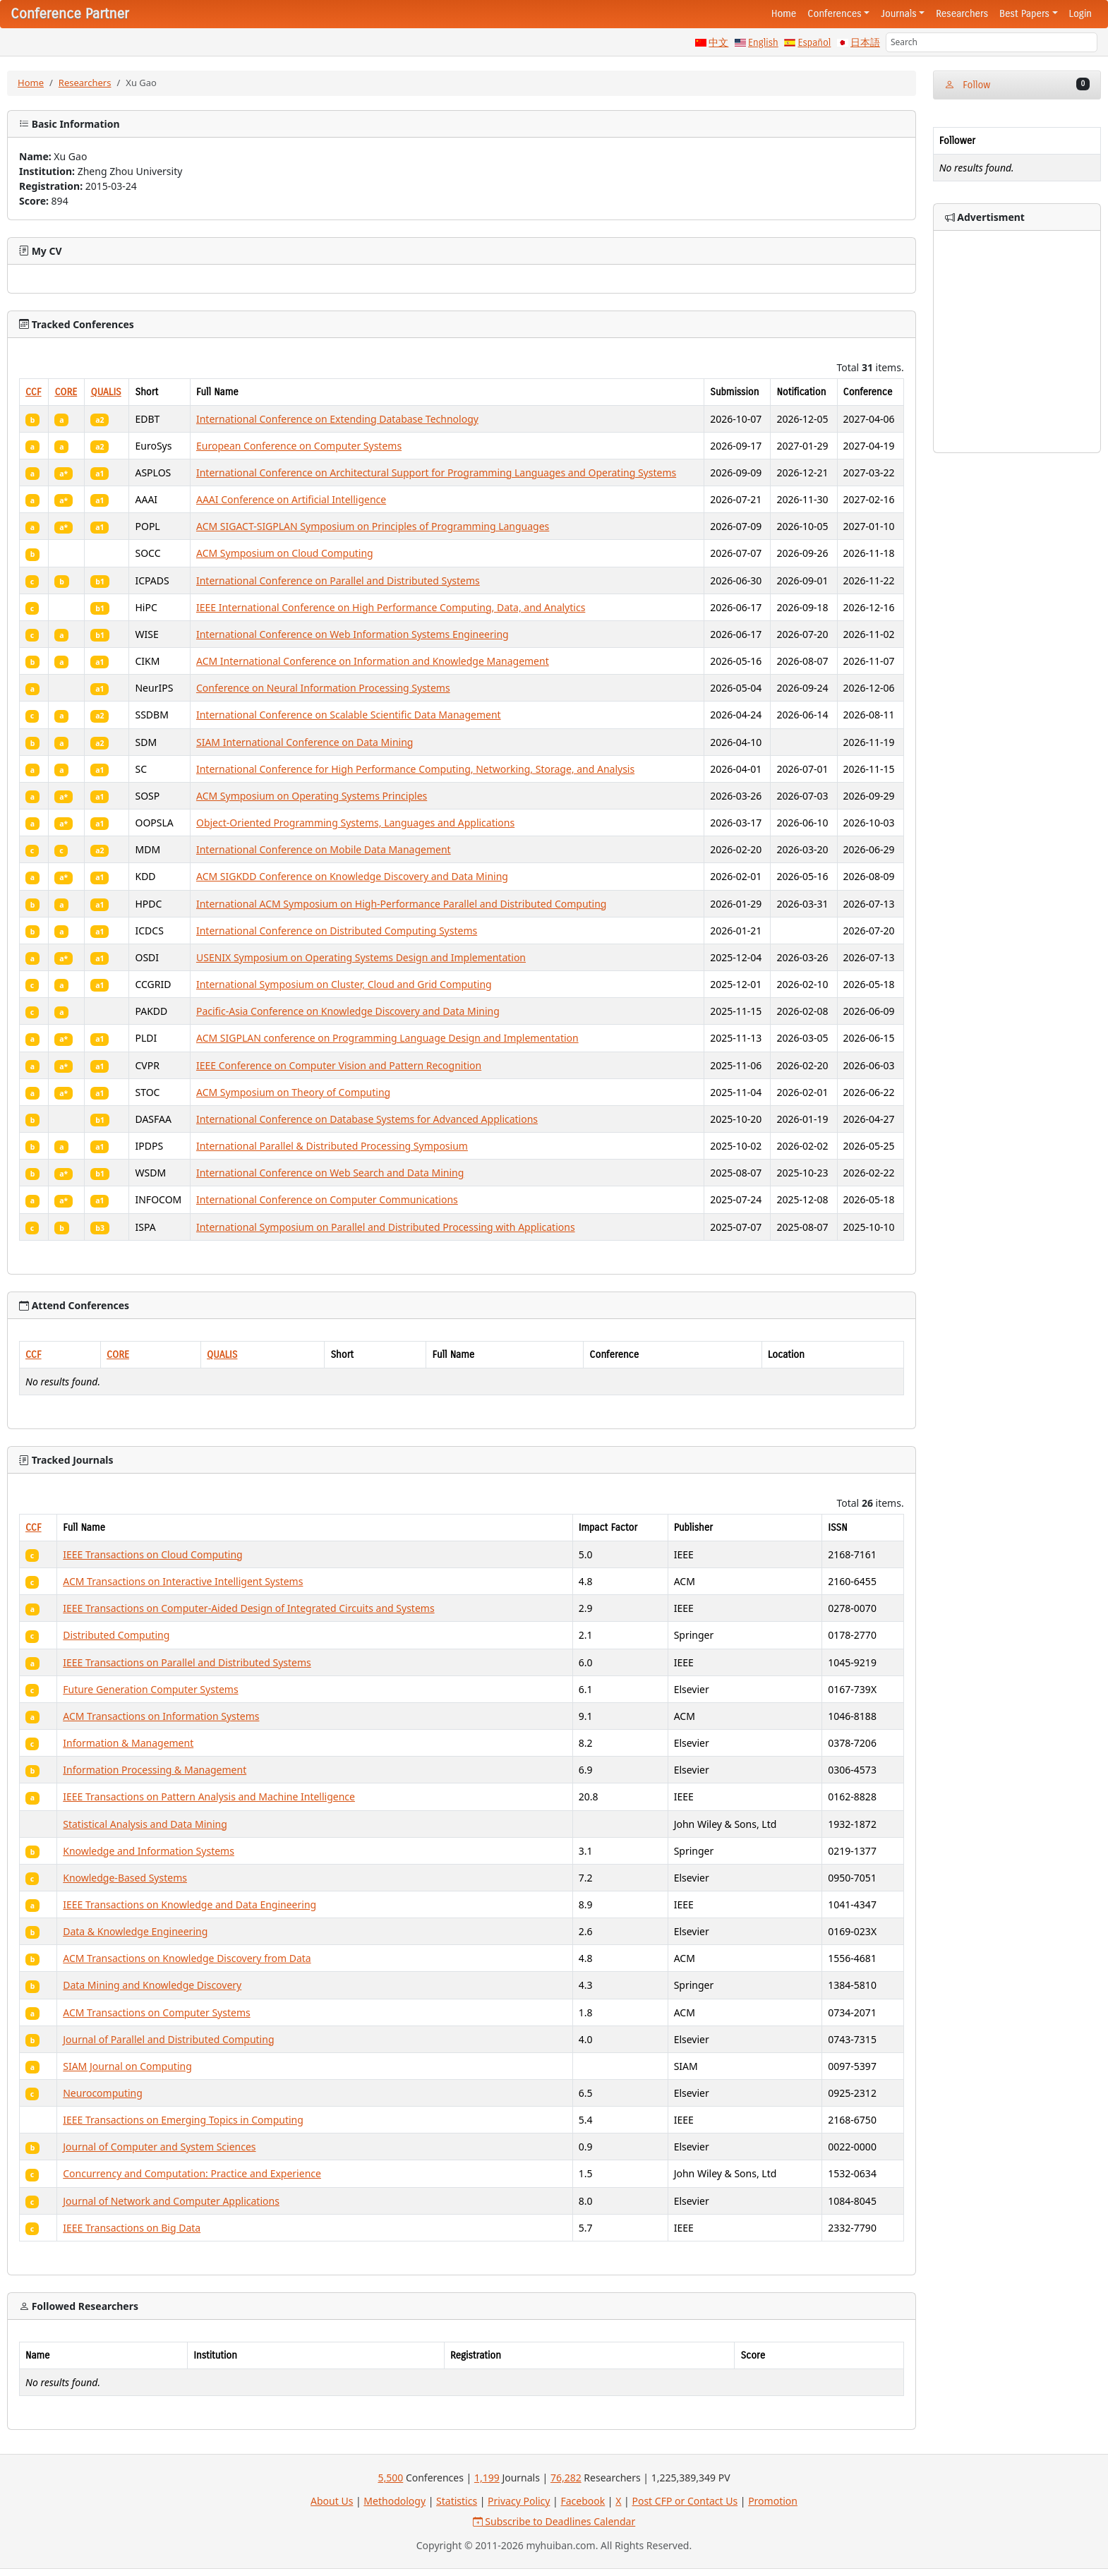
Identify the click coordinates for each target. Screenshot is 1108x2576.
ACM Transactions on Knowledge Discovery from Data (187, 1958)
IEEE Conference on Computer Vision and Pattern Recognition (338, 1065)
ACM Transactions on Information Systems (161, 1716)
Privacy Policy (519, 2501)
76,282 (566, 2477)
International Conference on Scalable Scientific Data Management (348, 714)
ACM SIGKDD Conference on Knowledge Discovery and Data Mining (352, 876)
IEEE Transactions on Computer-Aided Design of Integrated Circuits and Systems (248, 1608)
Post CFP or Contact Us (684, 2501)
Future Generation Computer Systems (150, 1689)
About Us (332, 2501)
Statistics (456, 2501)
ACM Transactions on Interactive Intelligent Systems (183, 1581)
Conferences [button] (834, 14)
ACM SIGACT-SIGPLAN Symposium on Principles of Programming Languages (372, 526)
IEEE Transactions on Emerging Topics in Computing (183, 2119)
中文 (718, 43)
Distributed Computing (116, 1635)
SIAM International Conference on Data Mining (304, 742)
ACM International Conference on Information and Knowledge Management (372, 661)
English (763, 43)
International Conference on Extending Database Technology (337, 419)
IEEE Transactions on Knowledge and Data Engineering (189, 1904)
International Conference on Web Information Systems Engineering (352, 634)
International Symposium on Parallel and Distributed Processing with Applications (385, 1227)
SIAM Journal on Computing (127, 2066)
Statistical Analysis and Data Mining (145, 1824)
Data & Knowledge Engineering (135, 1931)
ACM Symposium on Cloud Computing (284, 553)
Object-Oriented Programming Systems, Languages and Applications (355, 822)
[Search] (991, 42)
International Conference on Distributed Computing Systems (336, 930)
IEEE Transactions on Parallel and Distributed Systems (187, 1662)
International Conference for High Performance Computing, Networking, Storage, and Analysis (415, 769)
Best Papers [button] (1024, 14)
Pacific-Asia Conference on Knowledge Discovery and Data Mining (348, 1011)
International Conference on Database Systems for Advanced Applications (367, 1119)
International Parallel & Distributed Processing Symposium (332, 1145)
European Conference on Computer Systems (299, 445)
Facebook (582, 2501)
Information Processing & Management (154, 1769)
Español (814, 43)
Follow (1017, 84)
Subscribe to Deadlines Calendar (554, 2521)
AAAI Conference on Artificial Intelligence (291, 499)
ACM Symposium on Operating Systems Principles (311, 795)
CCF (33, 392)
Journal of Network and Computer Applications (171, 2201)
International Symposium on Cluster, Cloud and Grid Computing (344, 984)
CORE (65, 392)
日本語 (865, 43)
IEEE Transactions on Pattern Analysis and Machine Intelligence (209, 1796)
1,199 (487, 2477)
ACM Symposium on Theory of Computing (293, 1092)
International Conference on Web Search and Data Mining (330, 1172)
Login (1080, 14)
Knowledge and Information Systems (148, 1851)
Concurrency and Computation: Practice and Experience (192, 2173)
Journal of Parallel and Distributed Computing (168, 2039)
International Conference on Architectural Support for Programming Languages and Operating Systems (436, 472)
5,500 (390, 2477)
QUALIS (105, 392)
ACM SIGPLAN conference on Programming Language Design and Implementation (387, 1038)
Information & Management (128, 1743)
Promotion (772, 2501)
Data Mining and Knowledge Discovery (152, 1985)
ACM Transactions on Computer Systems (156, 2012)
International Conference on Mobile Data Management (323, 849)
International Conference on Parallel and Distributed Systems (338, 580)
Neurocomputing (103, 2093)
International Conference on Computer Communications (327, 1199)
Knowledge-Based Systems (125, 1877)
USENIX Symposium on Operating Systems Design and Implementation (361, 957)
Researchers (962, 14)
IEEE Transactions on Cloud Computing (152, 1554)
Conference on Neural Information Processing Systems (323, 687)
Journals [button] (898, 14)
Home (784, 14)
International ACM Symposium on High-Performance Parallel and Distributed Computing (401, 903)
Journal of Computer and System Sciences (159, 2146)
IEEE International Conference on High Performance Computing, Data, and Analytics (390, 607)
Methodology (394, 2501)
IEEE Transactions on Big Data (131, 2227)
